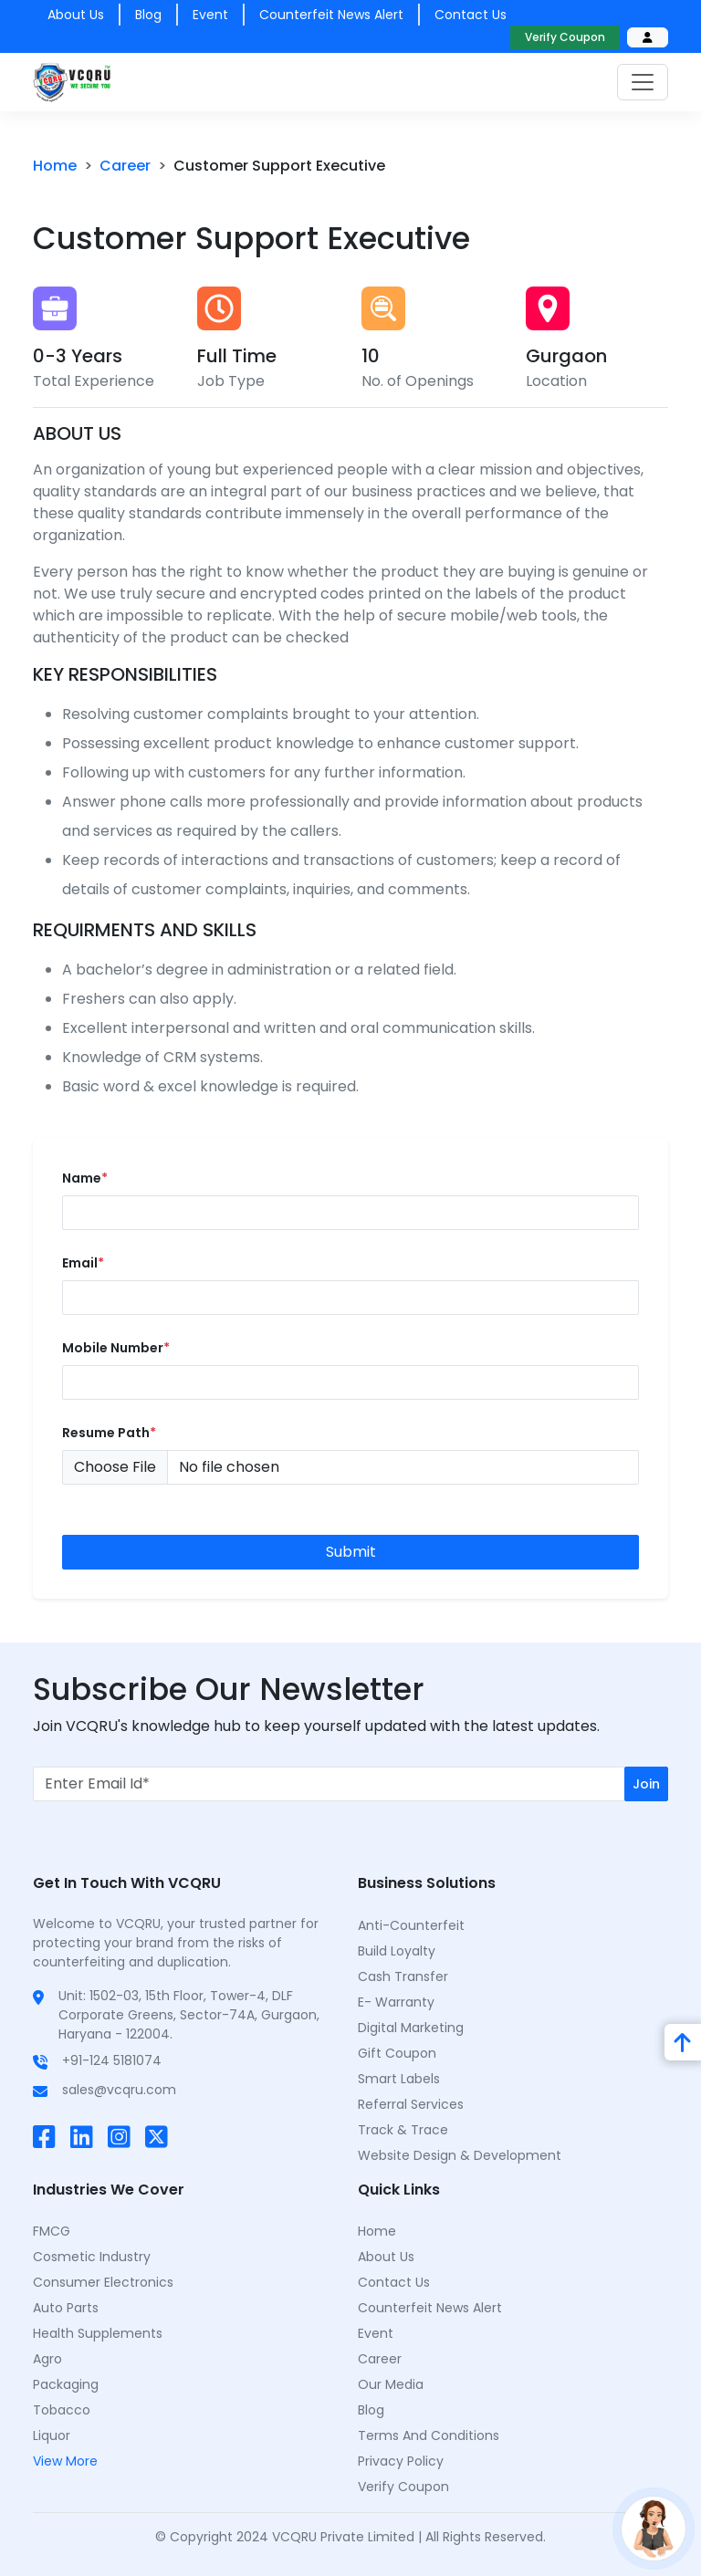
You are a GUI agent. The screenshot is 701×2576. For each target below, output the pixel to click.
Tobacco (61, 2410)
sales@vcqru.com (119, 2090)
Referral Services (411, 2104)
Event (210, 14)
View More (65, 2461)
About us (75, 14)
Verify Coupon (565, 37)
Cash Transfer (403, 1976)
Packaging (66, 2384)
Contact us (470, 14)
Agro (47, 2359)
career (125, 165)
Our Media (391, 2384)
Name (85, 1178)
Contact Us (394, 2282)
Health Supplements (97, 2333)
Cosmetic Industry (92, 2256)
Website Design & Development (459, 2155)
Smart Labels (399, 2079)
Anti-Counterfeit (411, 1925)
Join (646, 1784)
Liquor (51, 2435)
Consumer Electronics (103, 2282)
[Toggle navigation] (642, 82)
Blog (148, 14)
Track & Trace (403, 2130)
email (83, 1263)
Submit (351, 1551)
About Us (386, 2256)
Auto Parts (66, 2308)
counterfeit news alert (331, 14)
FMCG (51, 2231)
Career (380, 2359)
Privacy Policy (401, 2461)
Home (55, 165)
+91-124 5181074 (112, 2060)
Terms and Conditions (428, 2435)
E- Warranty (396, 2002)
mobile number (116, 1348)
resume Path (109, 1433)
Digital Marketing (411, 2027)
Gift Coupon (397, 2053)
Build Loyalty (396, 1951)
